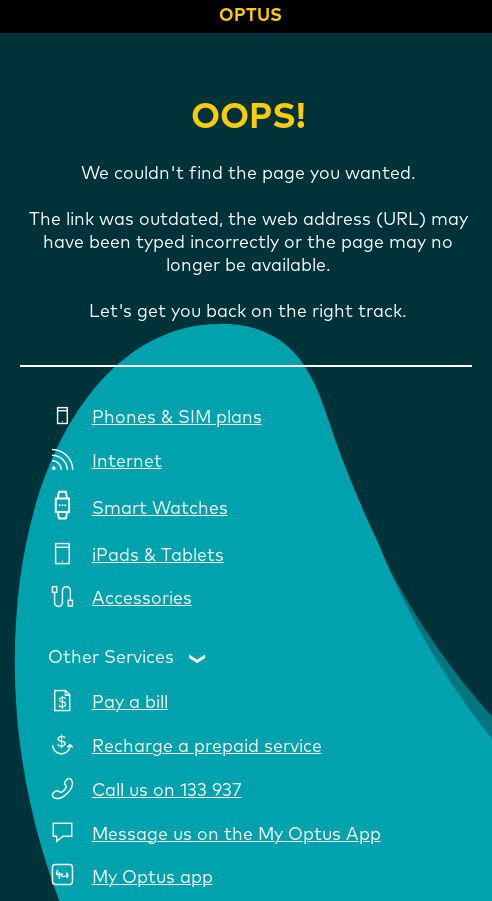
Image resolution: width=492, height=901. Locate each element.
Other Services (111, 657)
